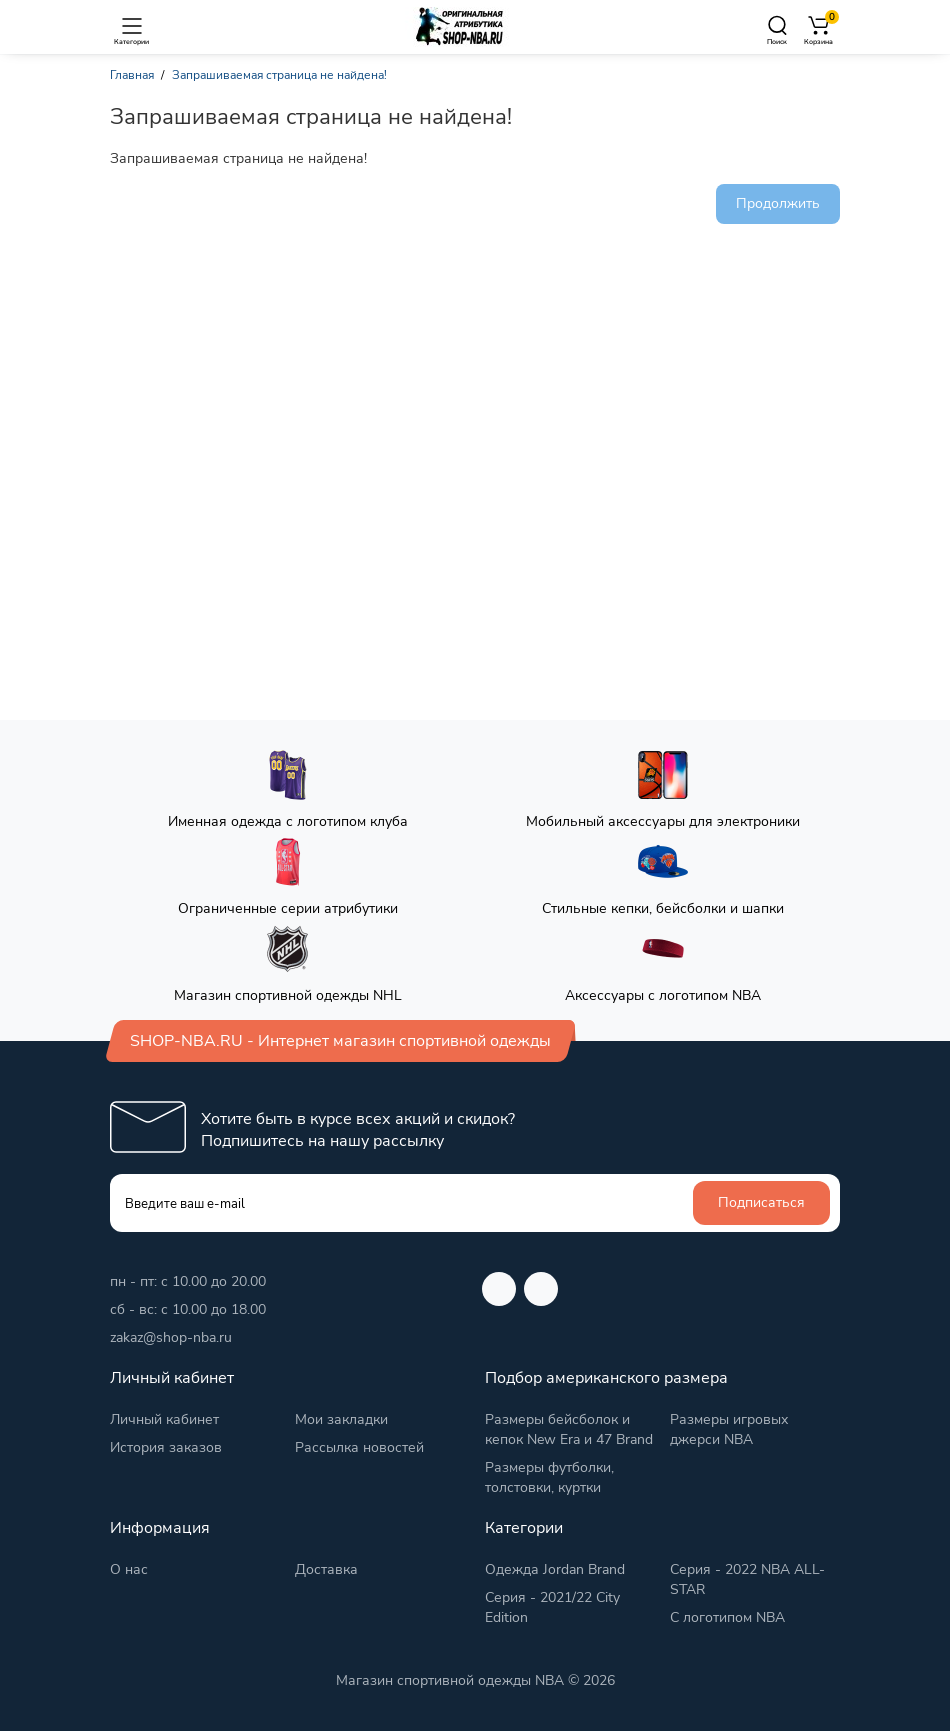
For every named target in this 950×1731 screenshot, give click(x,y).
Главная (132, 75)
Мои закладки (341, 1419)
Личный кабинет (164, 1419)
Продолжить (778, 203)
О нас (129, 1569)
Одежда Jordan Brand (555, 1569)
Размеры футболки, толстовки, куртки (549, 1477)
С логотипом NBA (727, 1617)
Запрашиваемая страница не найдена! (279, 75)
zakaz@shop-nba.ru (171, 1337)
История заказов (166, 1447)
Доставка (326, 1569)
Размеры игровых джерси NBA (729, 1429)
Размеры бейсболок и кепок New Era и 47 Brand (569, 1429)
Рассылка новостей (359, 1447)
